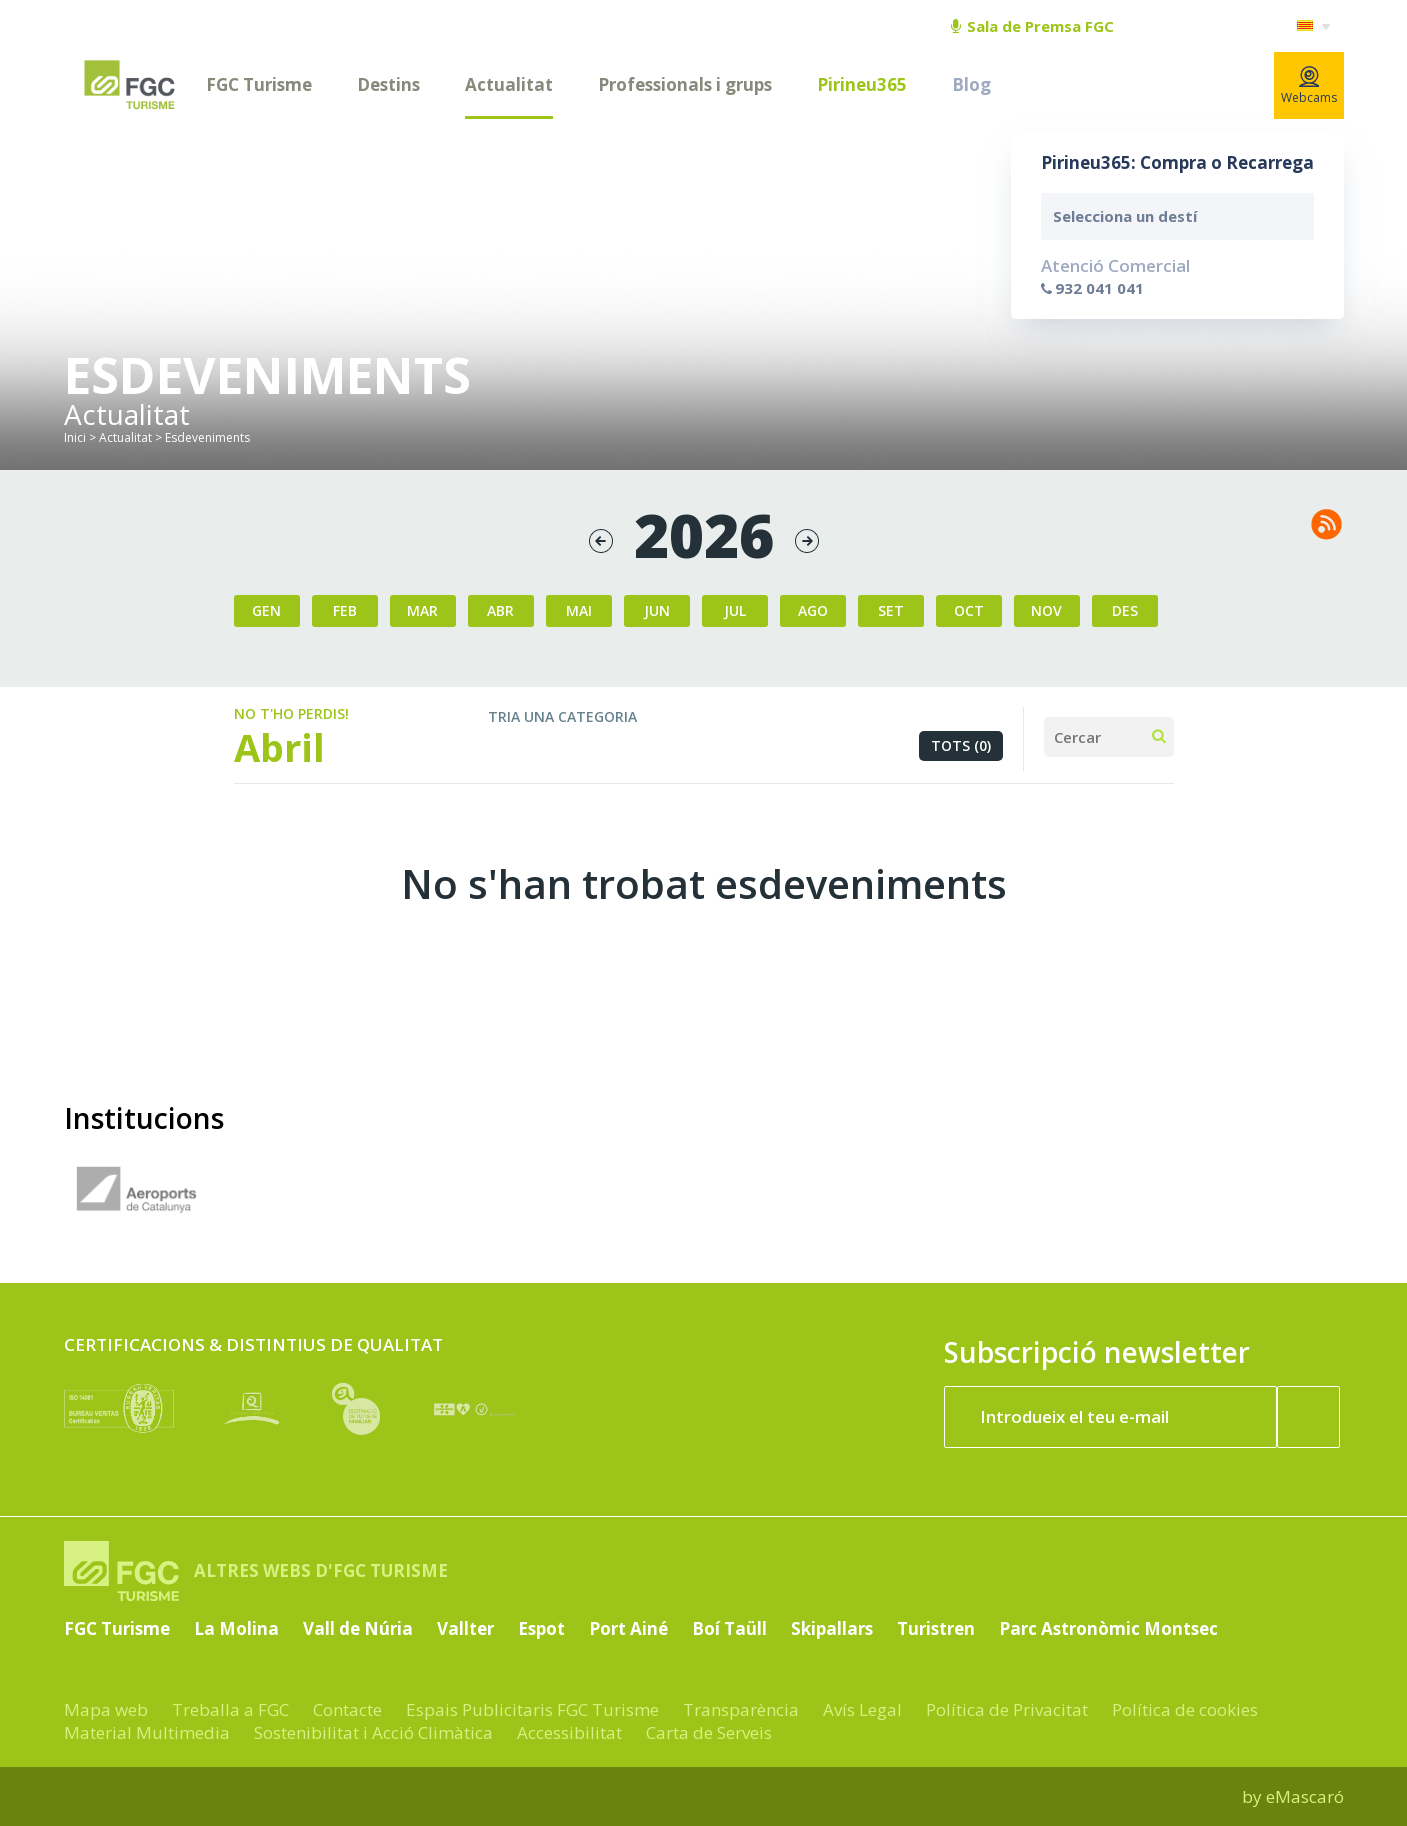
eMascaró (1305, 1796)
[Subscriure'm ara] (1308, 1417)
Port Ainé (628, 1628)
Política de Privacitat (1007, 1709)
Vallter (465, 1628)
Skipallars (832, 1628)
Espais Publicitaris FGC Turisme (532, 1709)
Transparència (741, 1709)
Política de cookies (1185, 1709)
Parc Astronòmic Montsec (1108, 1628)
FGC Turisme (259, 84)
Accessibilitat (569, 1732)
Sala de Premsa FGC (1032, 26)
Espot (541, 1628)
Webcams (1309, 86)
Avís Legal (862, 1709)
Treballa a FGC (230, 1709)
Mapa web (106, 1709)
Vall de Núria (358, 1628)
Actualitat (509, 84)
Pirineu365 (862, 84)
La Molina (236, 1628)
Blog (971, 84)
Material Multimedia (147, 1732)
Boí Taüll (729, 1628)
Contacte (347, 1709)
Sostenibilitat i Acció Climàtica (373, 1732)
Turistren (936, 1628)
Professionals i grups (685, 84)
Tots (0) (961, 745)
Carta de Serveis (709, 1732)
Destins (388, 84)
